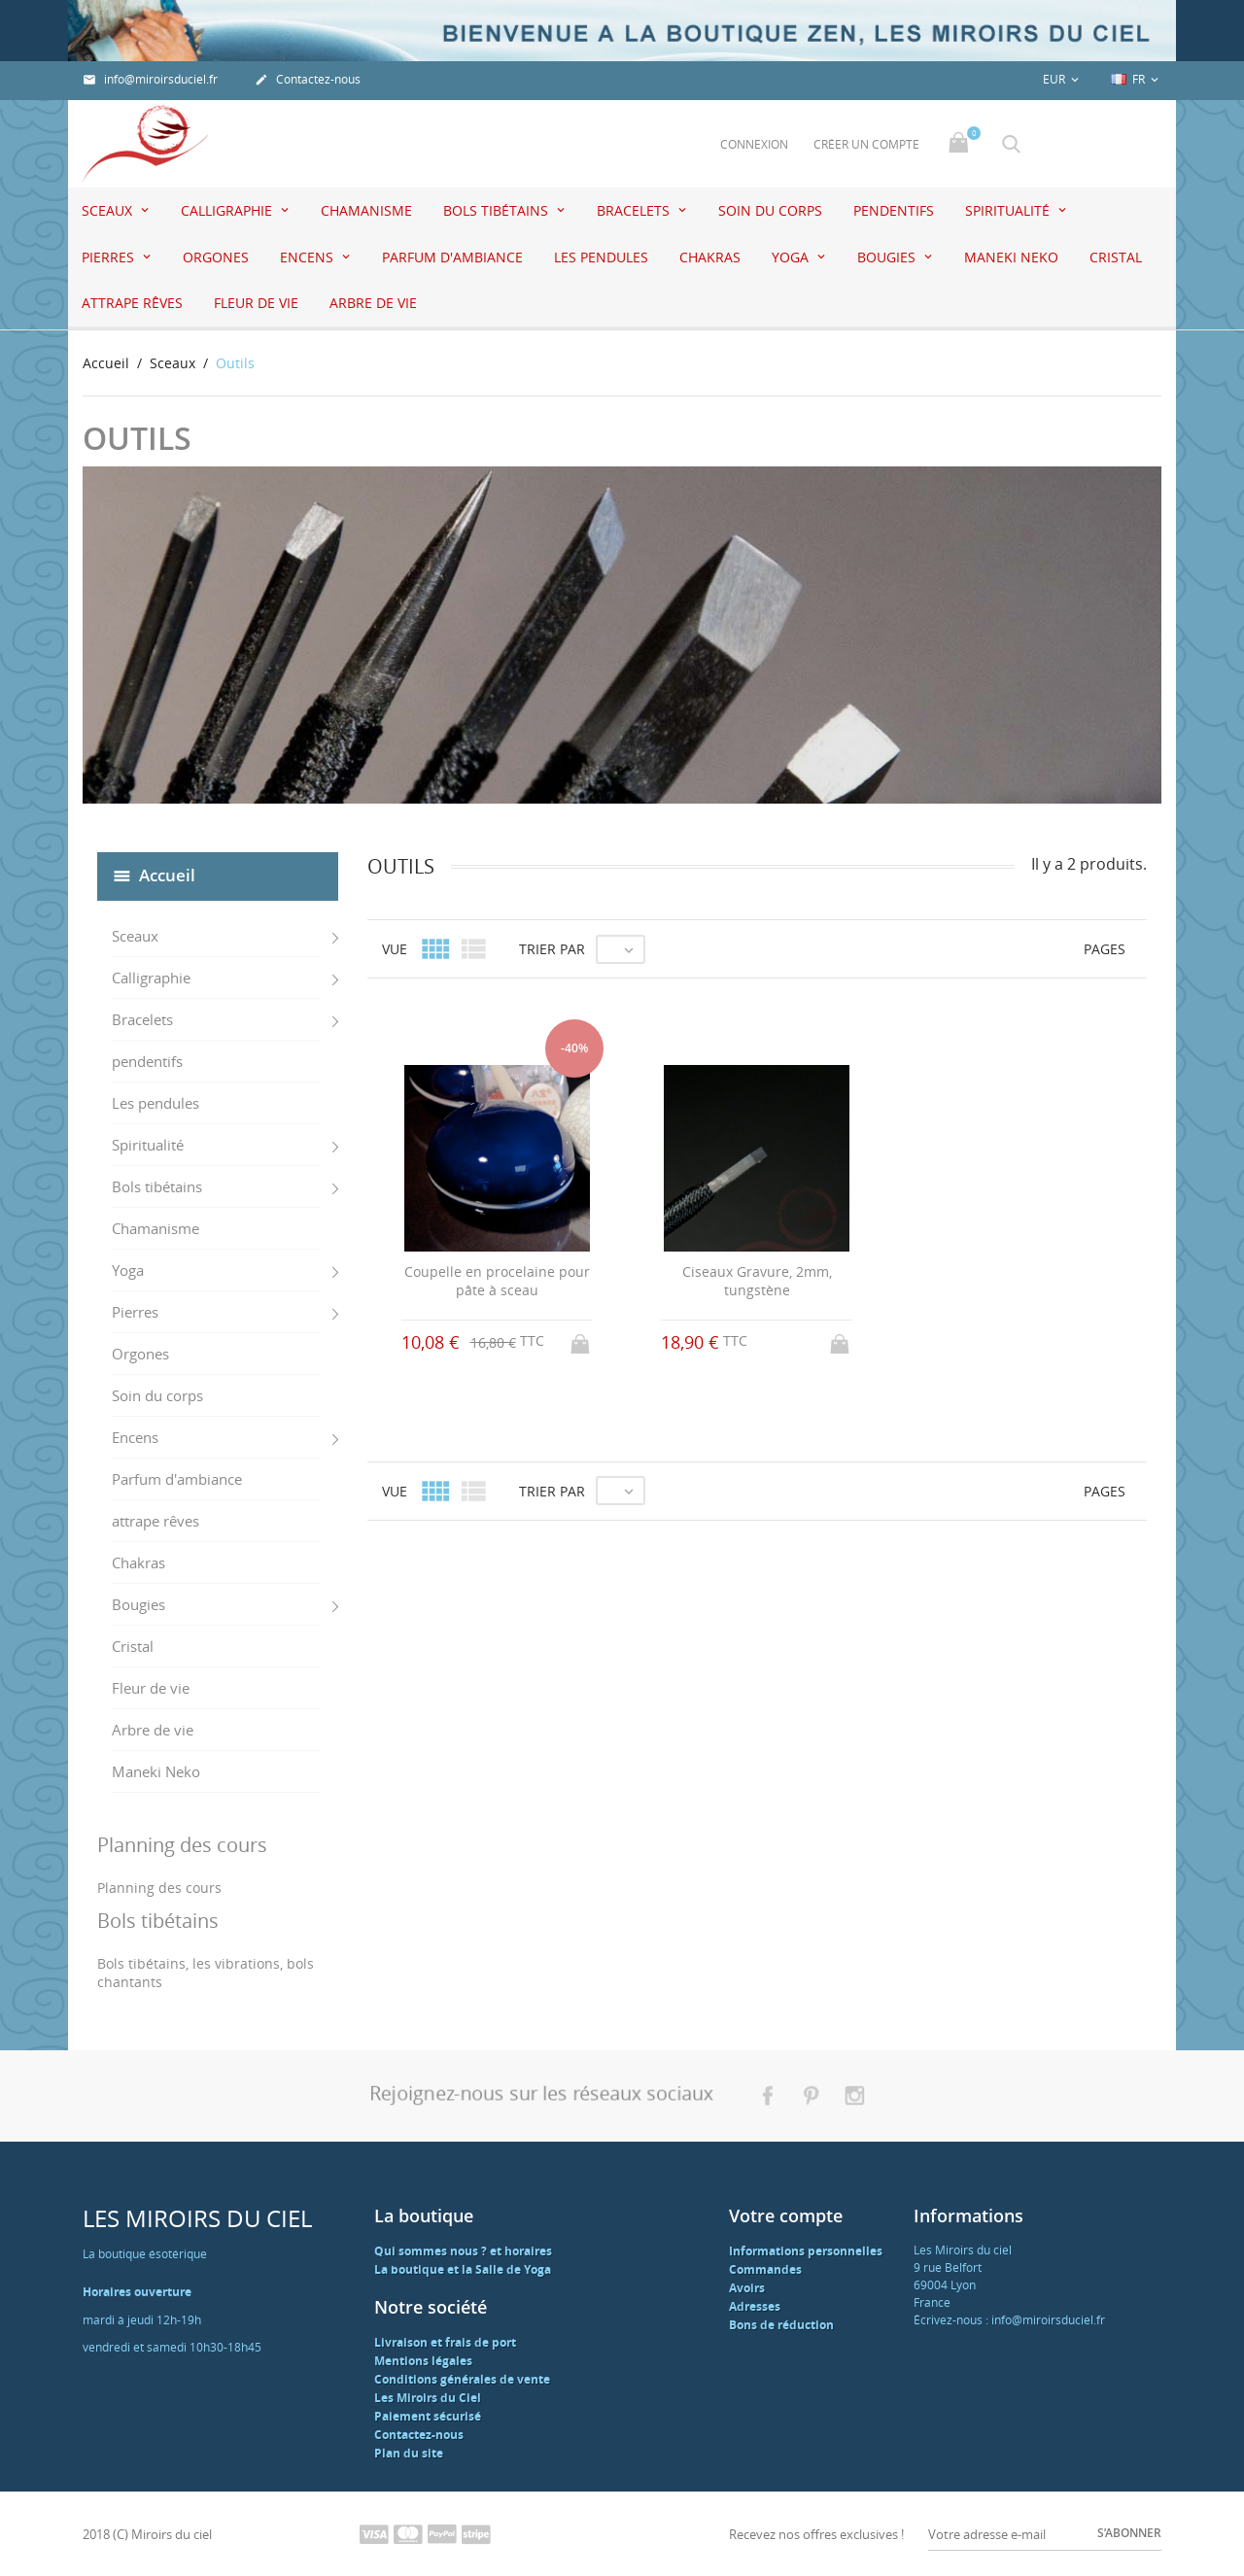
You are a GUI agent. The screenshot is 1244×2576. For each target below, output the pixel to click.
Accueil (167, 875)
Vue (394, 949)
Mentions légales (423, 2361)
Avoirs (747, 2288)
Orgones (216, 257)
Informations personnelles (805, 2251)
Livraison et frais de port (445, 2342)
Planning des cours (159, 1887)
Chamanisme (366, 210)
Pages (1104, 949)
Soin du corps (770, 210)
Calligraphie (228, 210)
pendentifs (893, 210)
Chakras (710, 257)
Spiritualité (1009, 210)
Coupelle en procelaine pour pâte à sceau (497, 1281)
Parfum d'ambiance (452, 257)
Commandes (765, 2269)
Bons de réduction (781, 2325)
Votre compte (786, 2215)
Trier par (552, 949)
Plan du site (408, 2453)
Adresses (754, 2306)
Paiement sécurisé (427, 2416)
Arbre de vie (373, 302)
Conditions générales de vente (462, 2379)
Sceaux (109, 210)
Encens (308, 257)
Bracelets (635, 210)
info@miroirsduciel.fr (150, 79)
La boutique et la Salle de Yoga (462, 2269)
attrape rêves (132, 302)
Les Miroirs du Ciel (427, 2397)
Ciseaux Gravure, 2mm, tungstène (757, 1281)
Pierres (110, 257)
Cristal (1115, 257)
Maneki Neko (1011, 257)
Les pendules (601, 257)
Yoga (792, 257)
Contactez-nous (308, 79)
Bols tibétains (497, 210)
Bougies (888, 257)
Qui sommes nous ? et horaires (463, 2251)
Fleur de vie (256, 302)
